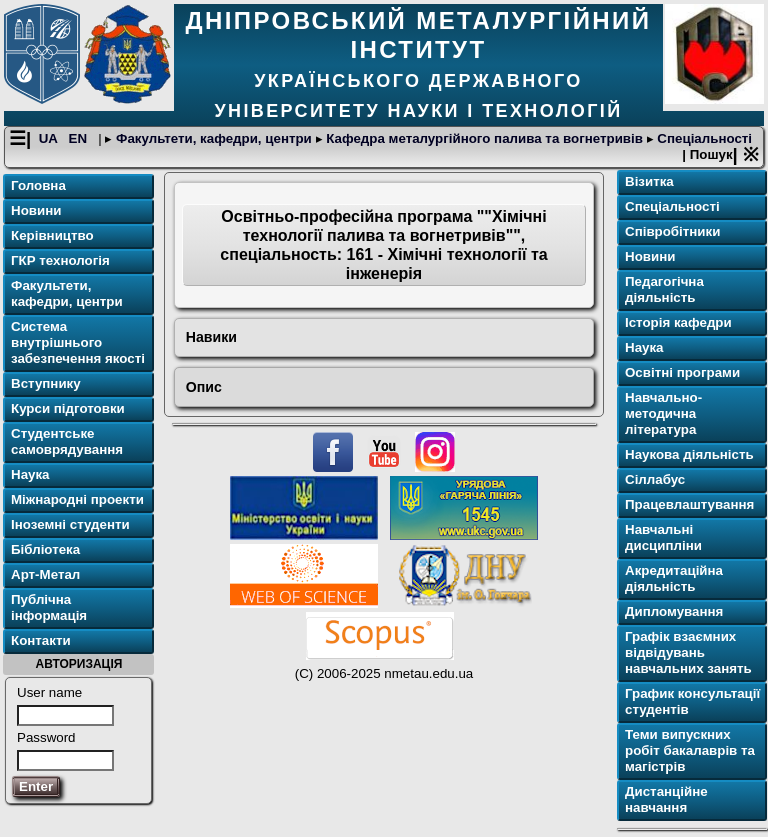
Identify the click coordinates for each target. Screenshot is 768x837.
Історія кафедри (678, 322)
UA (50, 138)
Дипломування (674, 611)
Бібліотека (45, 549)
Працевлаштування (689, 504)
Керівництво (52, 235)
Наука (30, 474)
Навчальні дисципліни (663, 537)
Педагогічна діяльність (664, 289)
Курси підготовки (68, 408)
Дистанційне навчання (666, 799)
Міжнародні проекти (77, 499)
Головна (38, 185)
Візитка (649, 181)
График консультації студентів (692, 701)
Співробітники (672, 231)
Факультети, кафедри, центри (213, 138)
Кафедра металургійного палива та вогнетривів (485, 138)
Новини (36, 210)
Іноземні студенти (70, 524)
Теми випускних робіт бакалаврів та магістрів (690, 750)
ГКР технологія (60, 260)
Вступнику (46, 383)
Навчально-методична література (663, 413)
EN (80, 138)
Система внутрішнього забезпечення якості (78, 342)
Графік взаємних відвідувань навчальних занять (688, 652)
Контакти (41, 640)
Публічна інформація (49, 607)
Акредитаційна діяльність (674, 578)
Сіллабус (655, 479)
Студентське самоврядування (67, 441)
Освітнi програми (682, 372)
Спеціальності (703, 138)
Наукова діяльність (689, 454)
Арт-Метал (45, 574)
